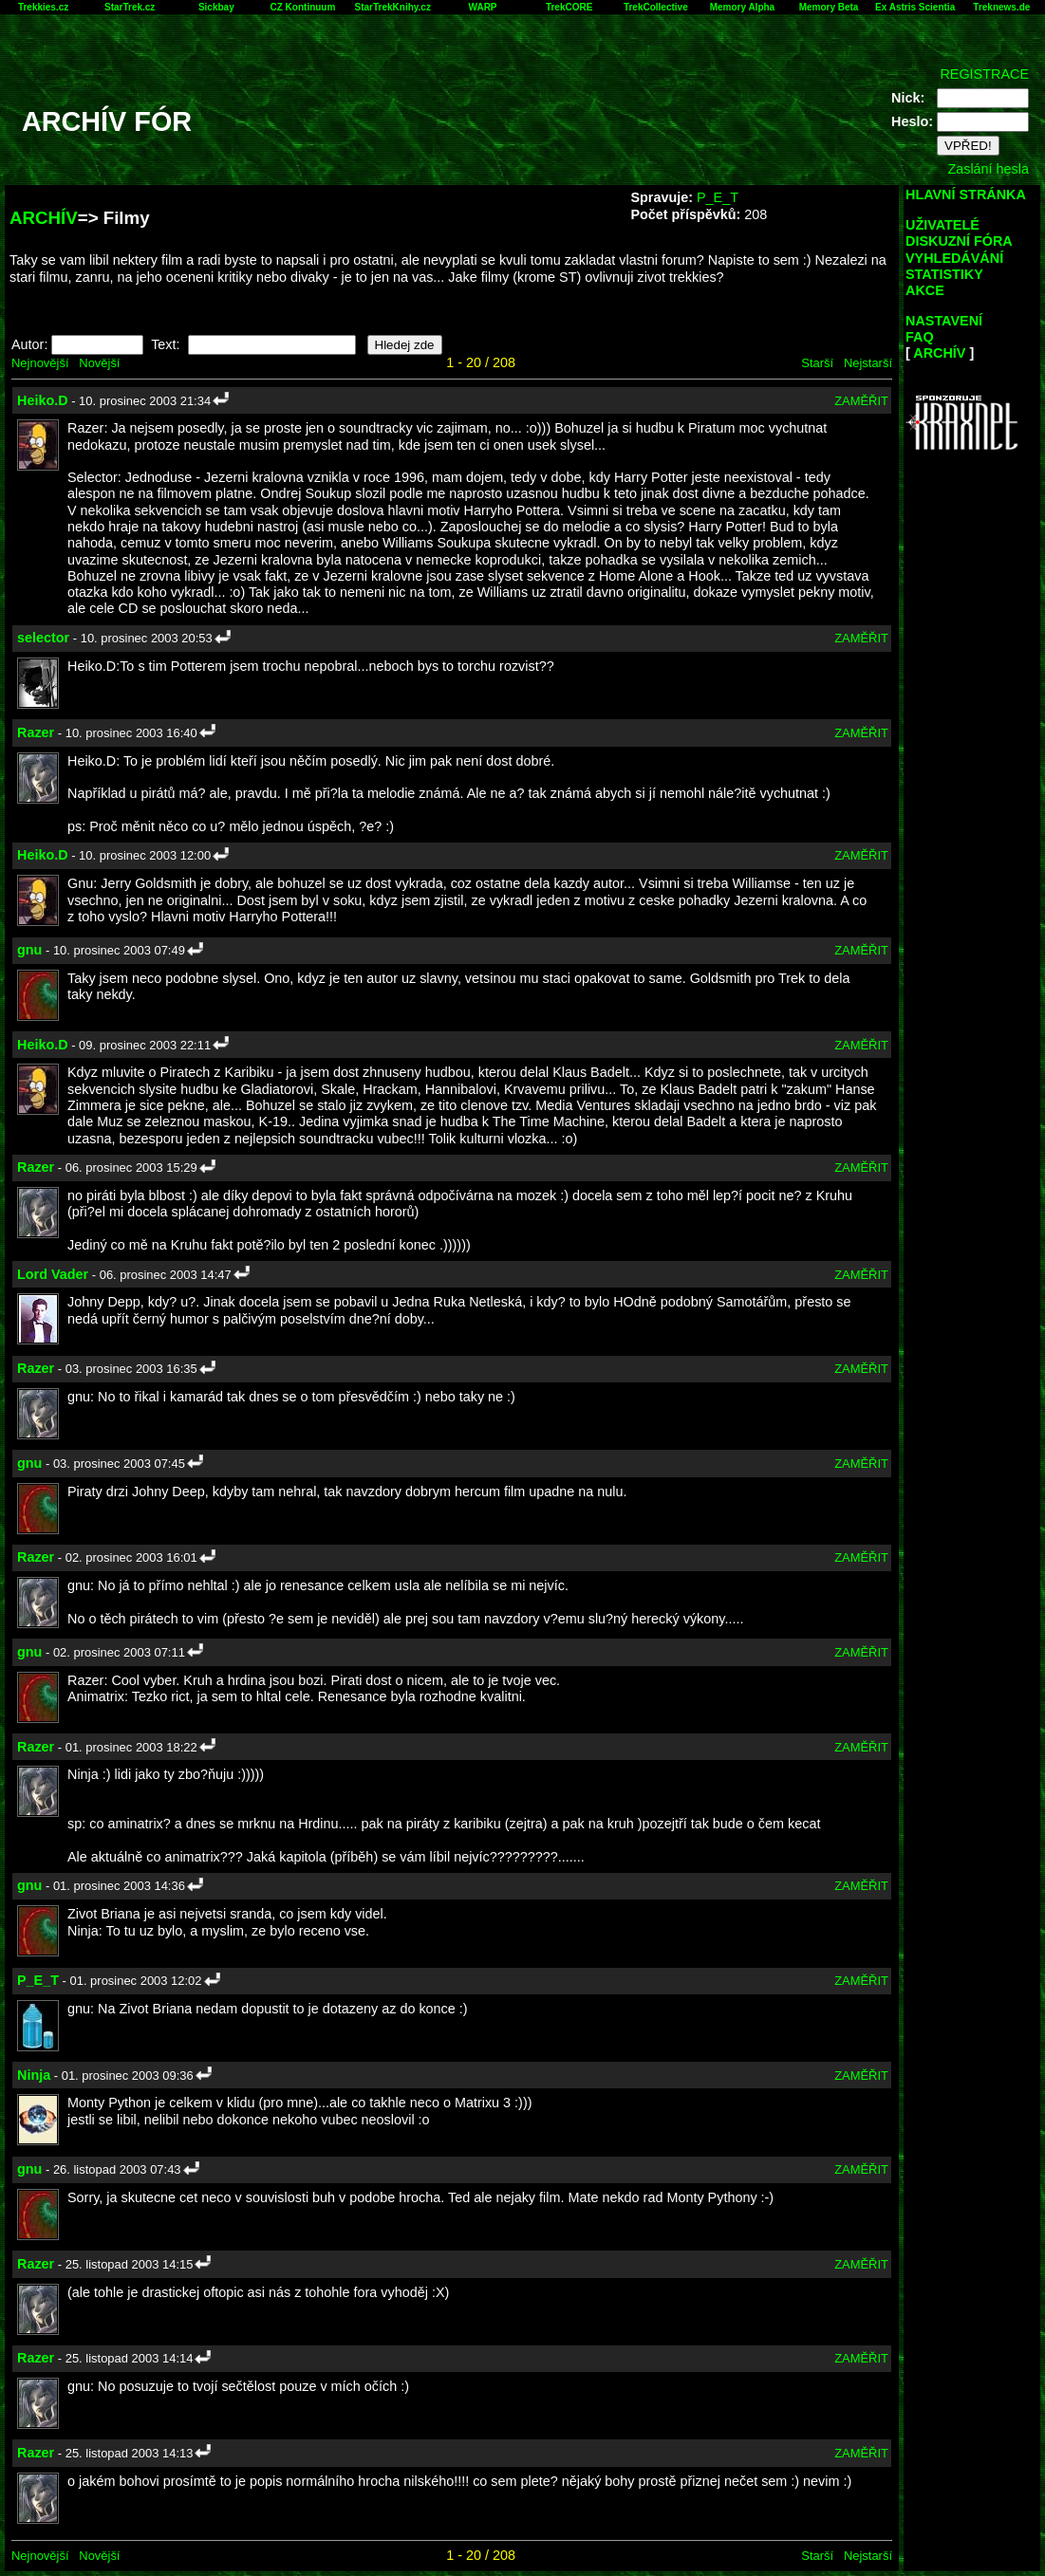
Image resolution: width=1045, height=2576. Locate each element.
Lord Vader (52, 1274)
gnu (29, 949)
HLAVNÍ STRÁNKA (965, 194)
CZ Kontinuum (303, 7)
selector (43, 637)
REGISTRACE (984, 74)
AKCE (924, 290)
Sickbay (216, 7)
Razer (35, 732)
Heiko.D (42, 400)
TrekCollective (656, 7)
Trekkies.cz (43, 7)
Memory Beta (829, 7)
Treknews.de (1001, 7)
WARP (483, 7)
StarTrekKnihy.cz (393, 7)
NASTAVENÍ (943, 320)
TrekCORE (569, 7)
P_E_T (717, 197)
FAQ (919, 336)
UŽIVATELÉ (942, 224)
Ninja (33, 2075)
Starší (817, 363)
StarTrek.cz (129, 7)
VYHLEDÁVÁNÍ (954, 258)
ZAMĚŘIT (861, 401)
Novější (99, 363)
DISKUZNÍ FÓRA (959, 241)
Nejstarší (868, 363)
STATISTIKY (944, 274)
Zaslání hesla (988, 168)
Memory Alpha (742, 7)
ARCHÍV (43, 218)
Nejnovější (39, 363)
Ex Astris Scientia (915, 7)
